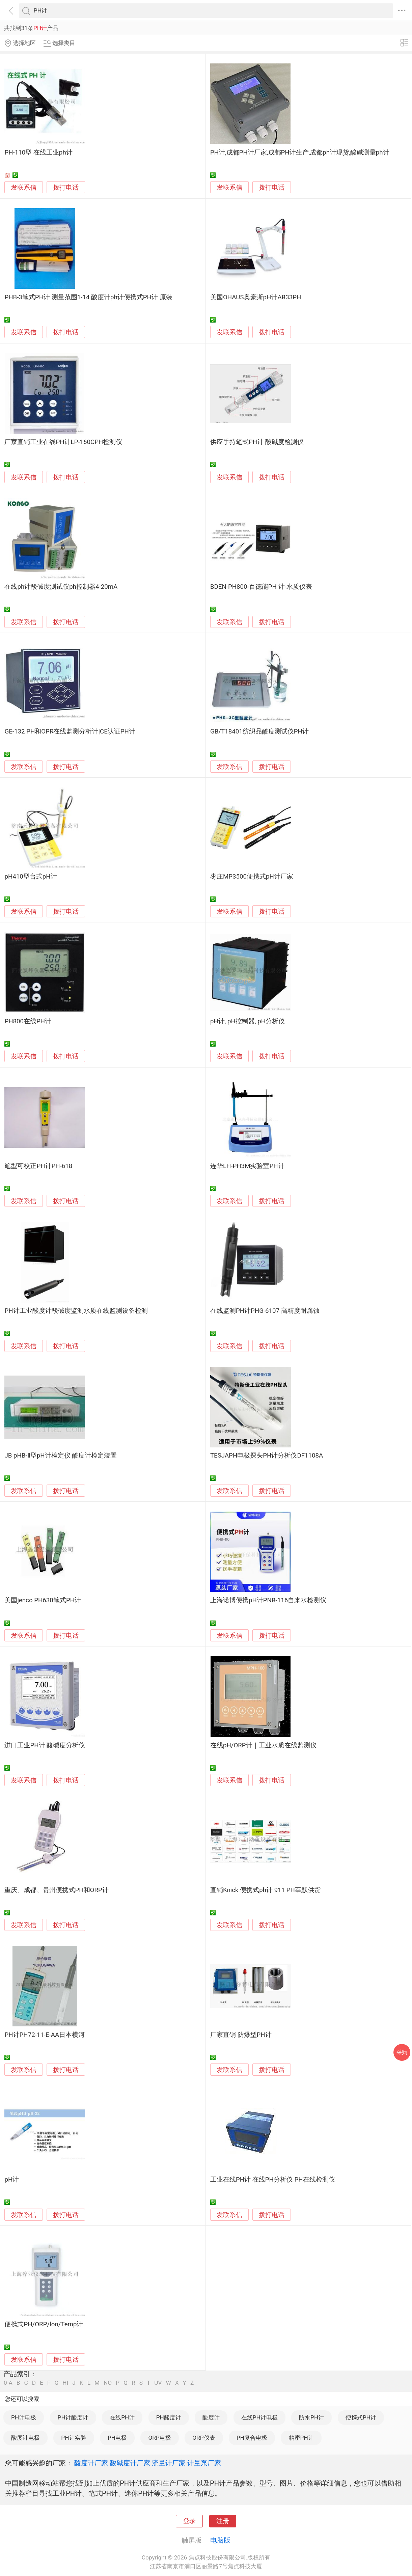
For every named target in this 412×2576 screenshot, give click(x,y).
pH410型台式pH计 (30, 876)
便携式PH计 (361, 2417)
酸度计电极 (25, 2437)
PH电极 (117, 2437)
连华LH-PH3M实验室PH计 (247, 1166)
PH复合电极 (252, 2437)
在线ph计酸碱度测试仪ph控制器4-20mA (60, 586)
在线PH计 (122, 2417)
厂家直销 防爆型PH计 (241, 2035)
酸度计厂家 (91, 2463)
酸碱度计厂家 (130, 2463)
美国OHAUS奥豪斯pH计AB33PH (255, 297)
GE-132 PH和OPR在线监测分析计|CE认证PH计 (69, 731)
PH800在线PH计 (27, 1021)
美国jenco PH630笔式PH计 (42, 1600)
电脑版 (220, 2540)
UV (158, 2383)
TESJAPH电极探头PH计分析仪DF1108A (266, 1455)
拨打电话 (66, 187)
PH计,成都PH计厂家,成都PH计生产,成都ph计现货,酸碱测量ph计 (299, 152)
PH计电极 (23, 2417)
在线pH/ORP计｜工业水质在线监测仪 (263, 1745)
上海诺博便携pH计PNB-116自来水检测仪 (268, 1600)
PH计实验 (73, 2437)
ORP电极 (159, 2437)
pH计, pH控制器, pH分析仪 (247, 1021)
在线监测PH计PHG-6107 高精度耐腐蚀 (265, 1310)
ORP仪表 (203, 2437)
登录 (189, 2521)
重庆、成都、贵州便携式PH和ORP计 (56, 1890)
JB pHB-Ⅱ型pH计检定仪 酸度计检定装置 (60, 1455)
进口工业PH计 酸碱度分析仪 (44, 1745)
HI (65, 2383)
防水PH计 (311, 2417)
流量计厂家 (169, 2463)
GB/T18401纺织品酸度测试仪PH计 (259, 731)
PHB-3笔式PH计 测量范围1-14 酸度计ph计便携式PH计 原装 (88, 297)
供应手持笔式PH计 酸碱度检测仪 (257, 442)
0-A (8, 2383)
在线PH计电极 (259, 2417)
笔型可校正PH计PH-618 (38, 1166)
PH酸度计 (168, 2417)
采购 (401, 2052)
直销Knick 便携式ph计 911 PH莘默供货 (265, 1890)
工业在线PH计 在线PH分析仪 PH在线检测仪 (272, 2179)
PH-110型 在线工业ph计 (38, 152)
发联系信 (23, 187)
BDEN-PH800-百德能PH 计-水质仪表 (261, 586)
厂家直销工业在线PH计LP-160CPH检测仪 (63, 442)
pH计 (11, 2179)
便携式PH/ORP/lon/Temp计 (43, 2324)
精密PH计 (301, 2437)
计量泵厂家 (204, 2463)
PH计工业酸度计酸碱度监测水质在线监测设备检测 (75, 1310)
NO (108, 2383)
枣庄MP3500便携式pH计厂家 (251, 876)
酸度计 (211, 2417)
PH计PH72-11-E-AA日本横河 (44, 2035)
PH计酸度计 (73, 2417)
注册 (222, 2521)
